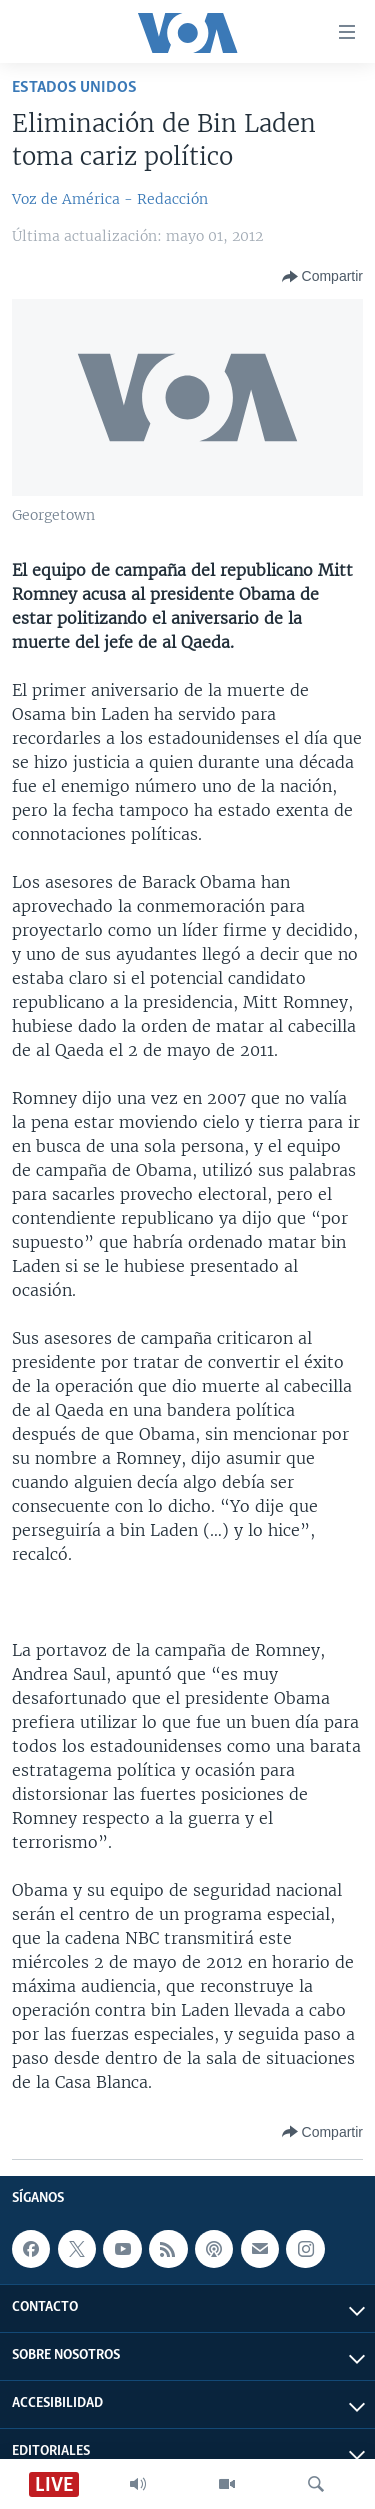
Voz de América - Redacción (110, 199)
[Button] (322, 277)
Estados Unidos (74, 87)
